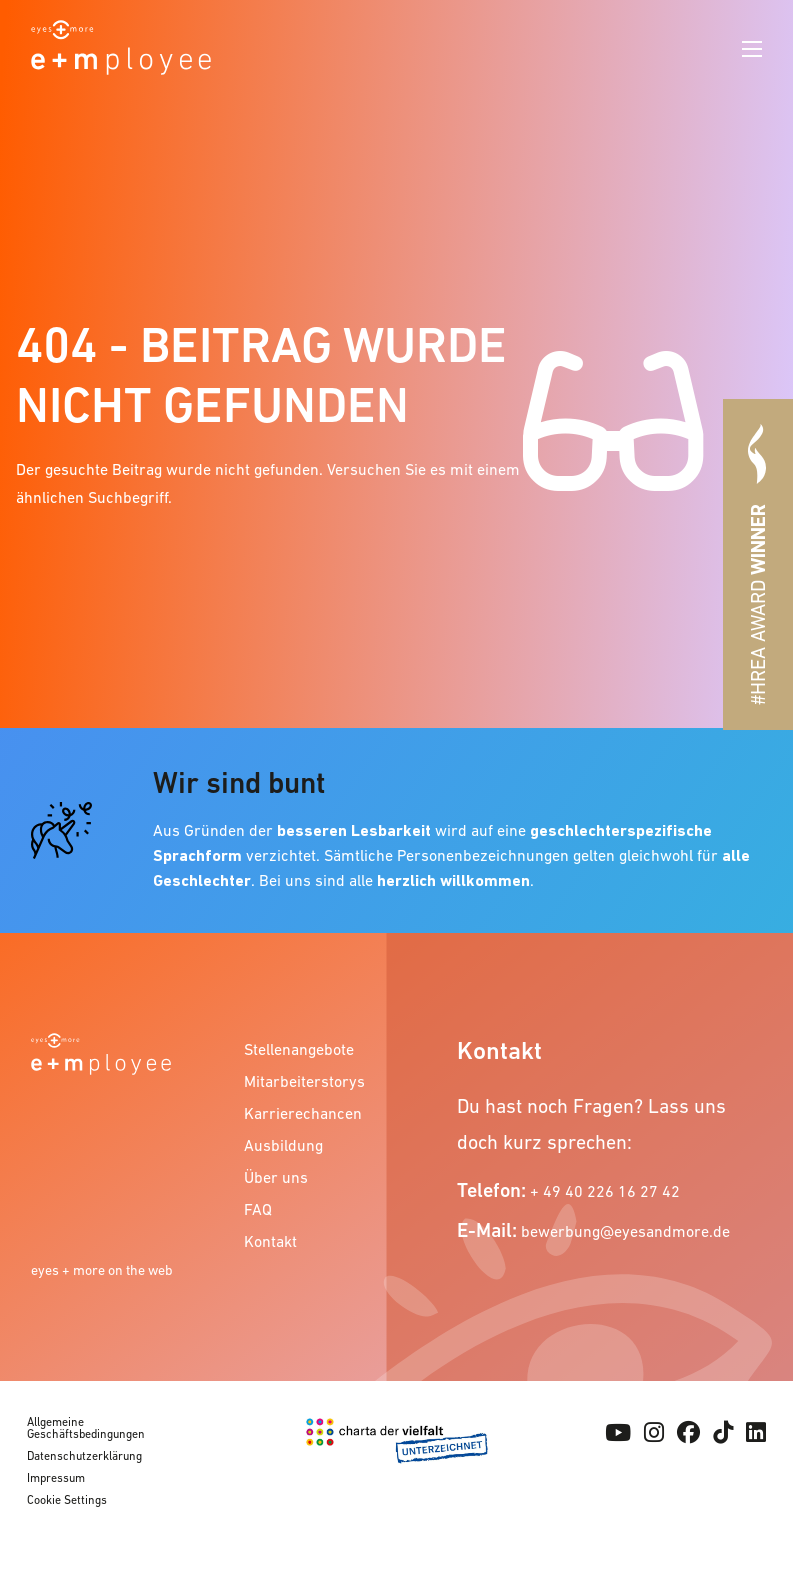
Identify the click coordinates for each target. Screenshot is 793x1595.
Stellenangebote (299, 1049)
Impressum (56, 1478)
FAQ (258, 1209)
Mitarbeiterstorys (304, 1081)
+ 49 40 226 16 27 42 (605, 1191)
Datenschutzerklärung (84, 1456)
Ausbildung (283, 1145)
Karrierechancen (303, 1113)
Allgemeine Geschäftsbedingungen (86, 1428)
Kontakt (270, 1241)
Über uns (276, 1177)
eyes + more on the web (102, 1270)
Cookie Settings (67, 1500)
